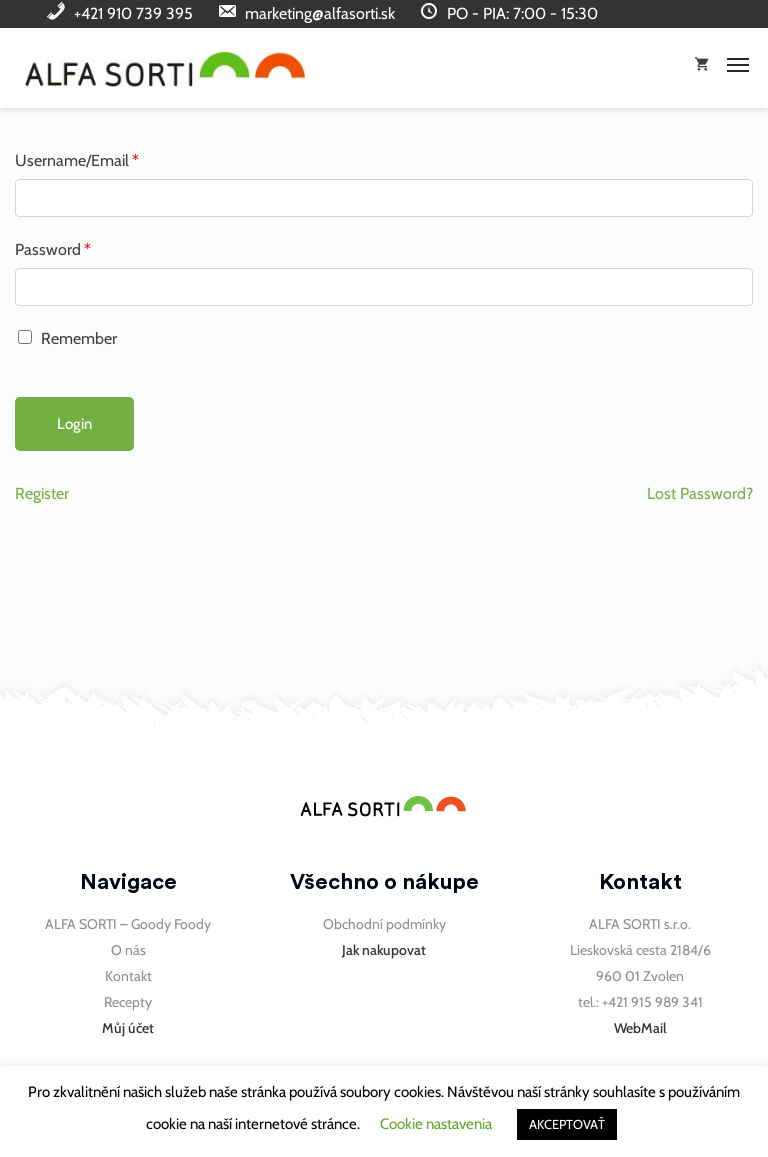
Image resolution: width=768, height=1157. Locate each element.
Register (42, 493)
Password (53, 249)
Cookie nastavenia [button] (436, 1124)
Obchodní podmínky (384, 924)
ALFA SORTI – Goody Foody (128, 924)
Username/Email (77, 160)
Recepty (128, 1002)
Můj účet (128, 1028)
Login (74, 424)
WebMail (640, 1028)
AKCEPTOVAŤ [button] (567, 1124)
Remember (67, 338)
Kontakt (128, 976)
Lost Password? (700, 493)
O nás (128, 950)
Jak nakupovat (384, 950)
